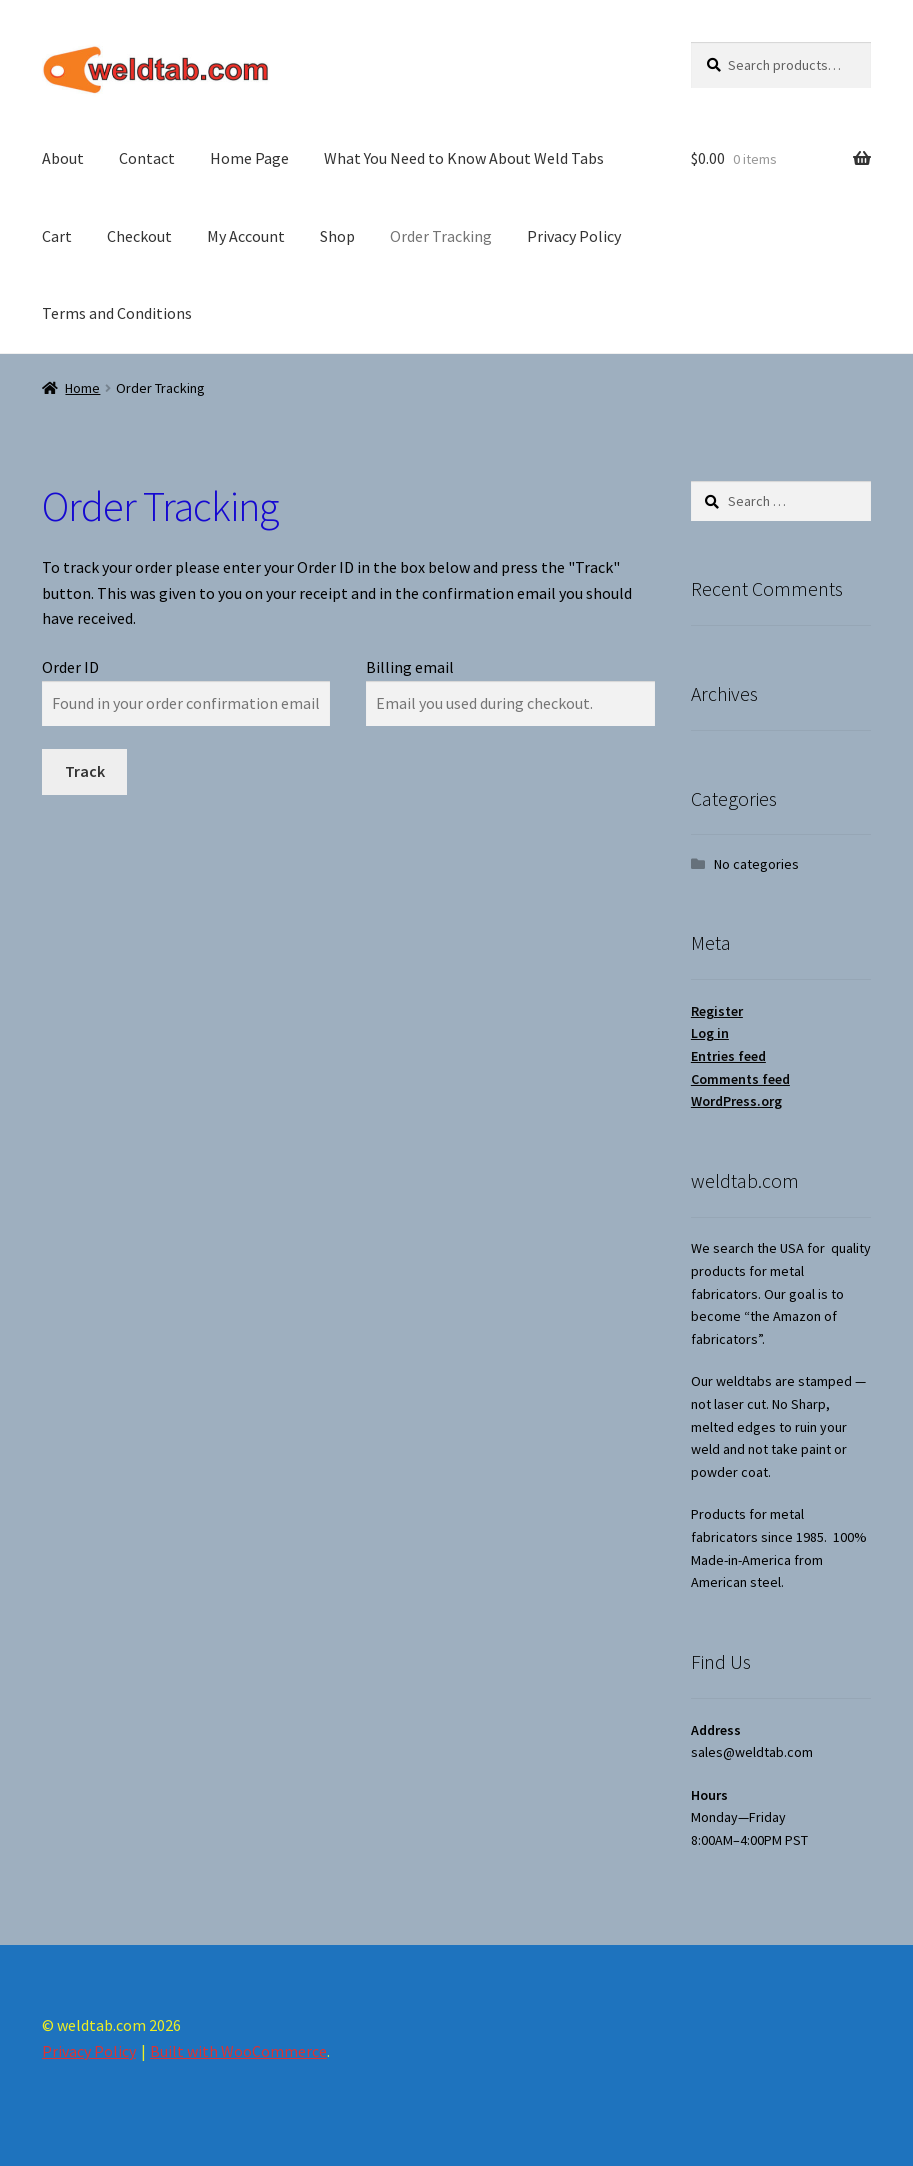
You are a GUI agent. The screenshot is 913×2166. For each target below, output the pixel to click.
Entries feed (728, 1056)
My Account (246, 236)
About (63, 158)
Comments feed (740, 1079)
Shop (337, 236)
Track (85, 771)
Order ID (70, 667)
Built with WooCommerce (238, 2051)
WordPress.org (736, 1101)
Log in (710, 1033)
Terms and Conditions (117, 313)
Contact (147, 158)
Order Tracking (441, 236)
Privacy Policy (574, 236)
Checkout (139, 236)
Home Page (249, 158)
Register (717, 1011)
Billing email (410, 667)
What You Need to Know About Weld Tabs (464, 158)
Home (82, 388)
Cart (57, 236)
